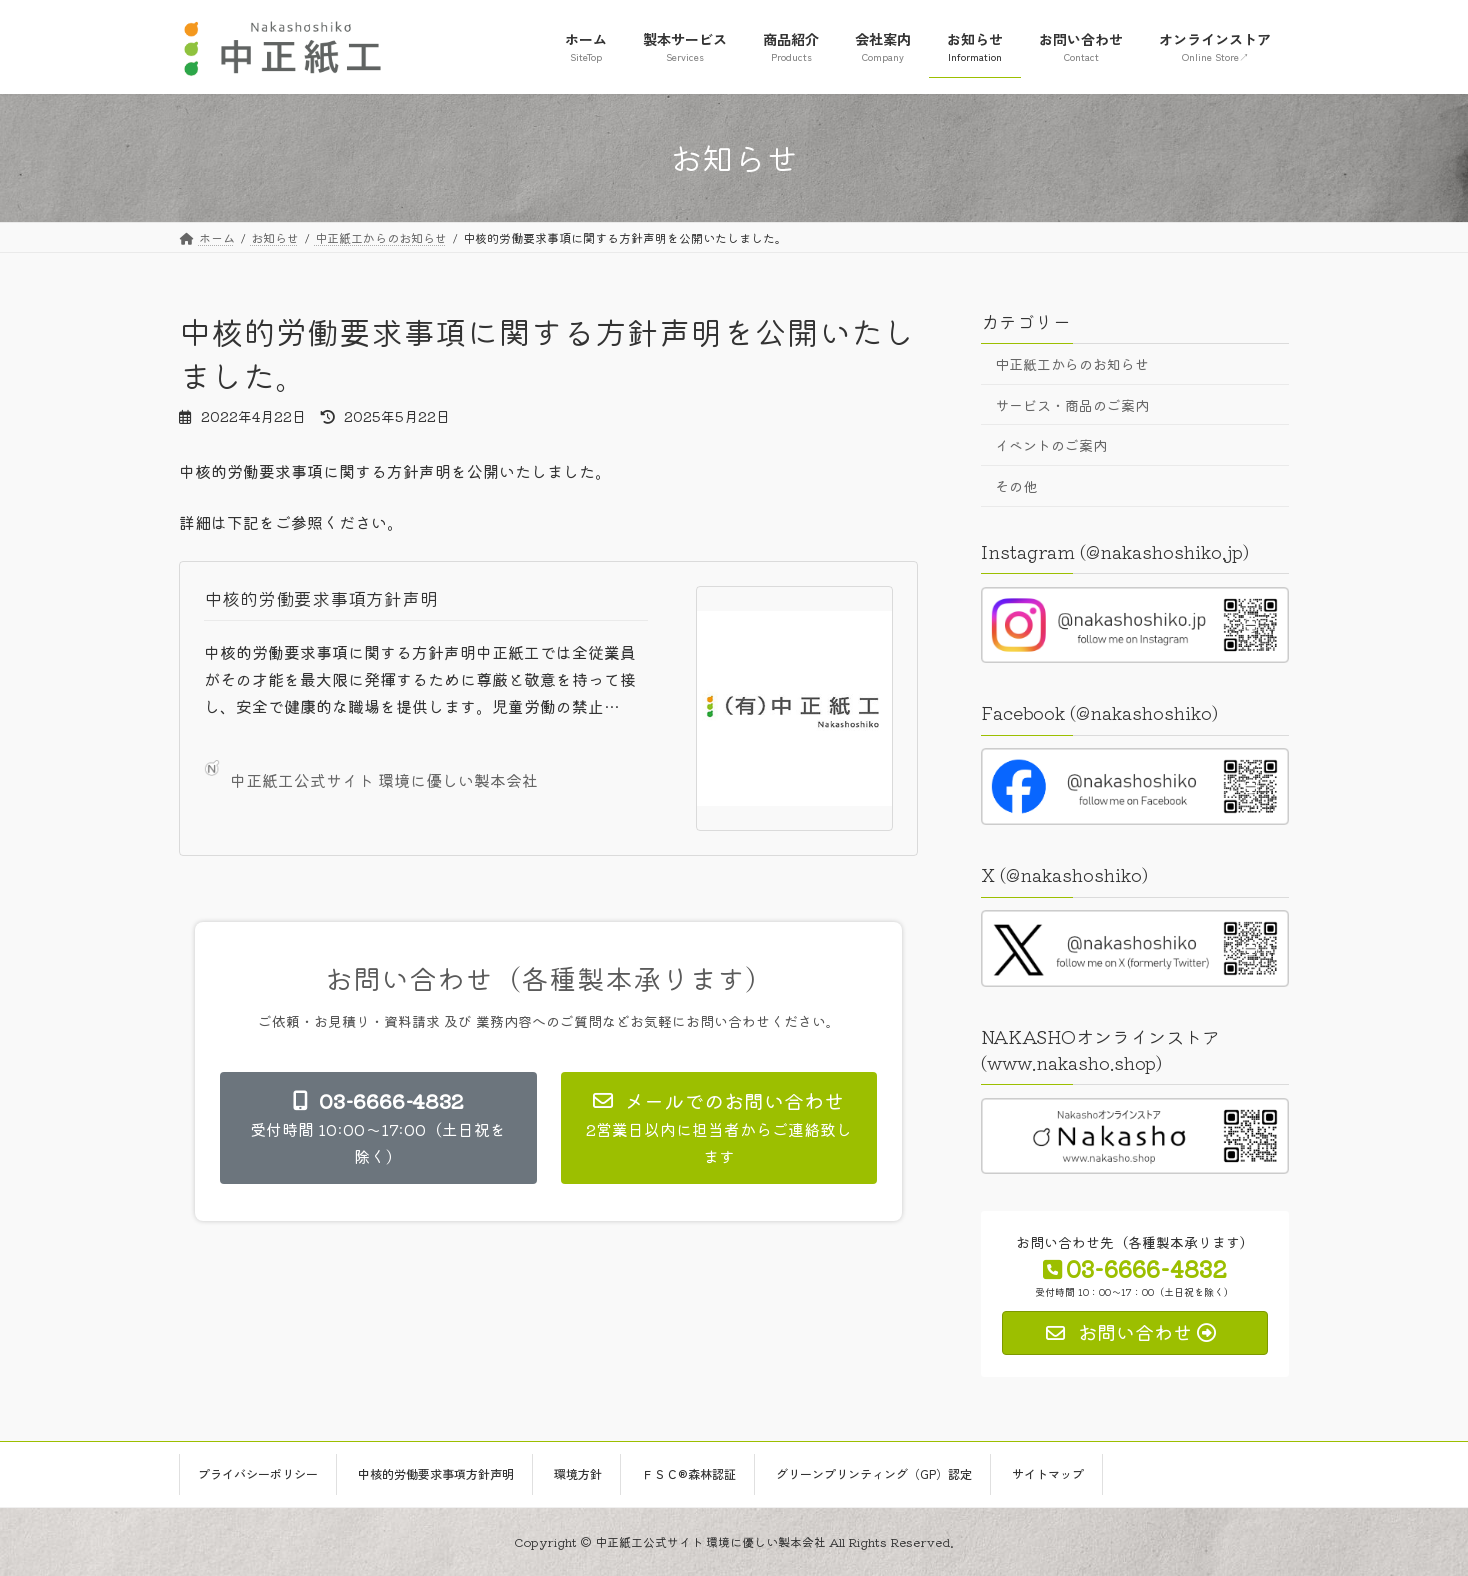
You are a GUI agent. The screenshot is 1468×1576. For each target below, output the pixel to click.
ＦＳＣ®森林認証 (689, 1473)
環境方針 (578, 1473)
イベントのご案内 (1051, 445)
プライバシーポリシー (258, 1473)
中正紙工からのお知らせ (1072, 364)
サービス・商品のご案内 (1072, 404)
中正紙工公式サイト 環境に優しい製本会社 (371, 776)
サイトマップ (1048, 1473)
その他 (1016, 485)
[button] (378, 1127)
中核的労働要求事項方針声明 (321, 598)
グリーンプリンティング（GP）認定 (874, 1473)
